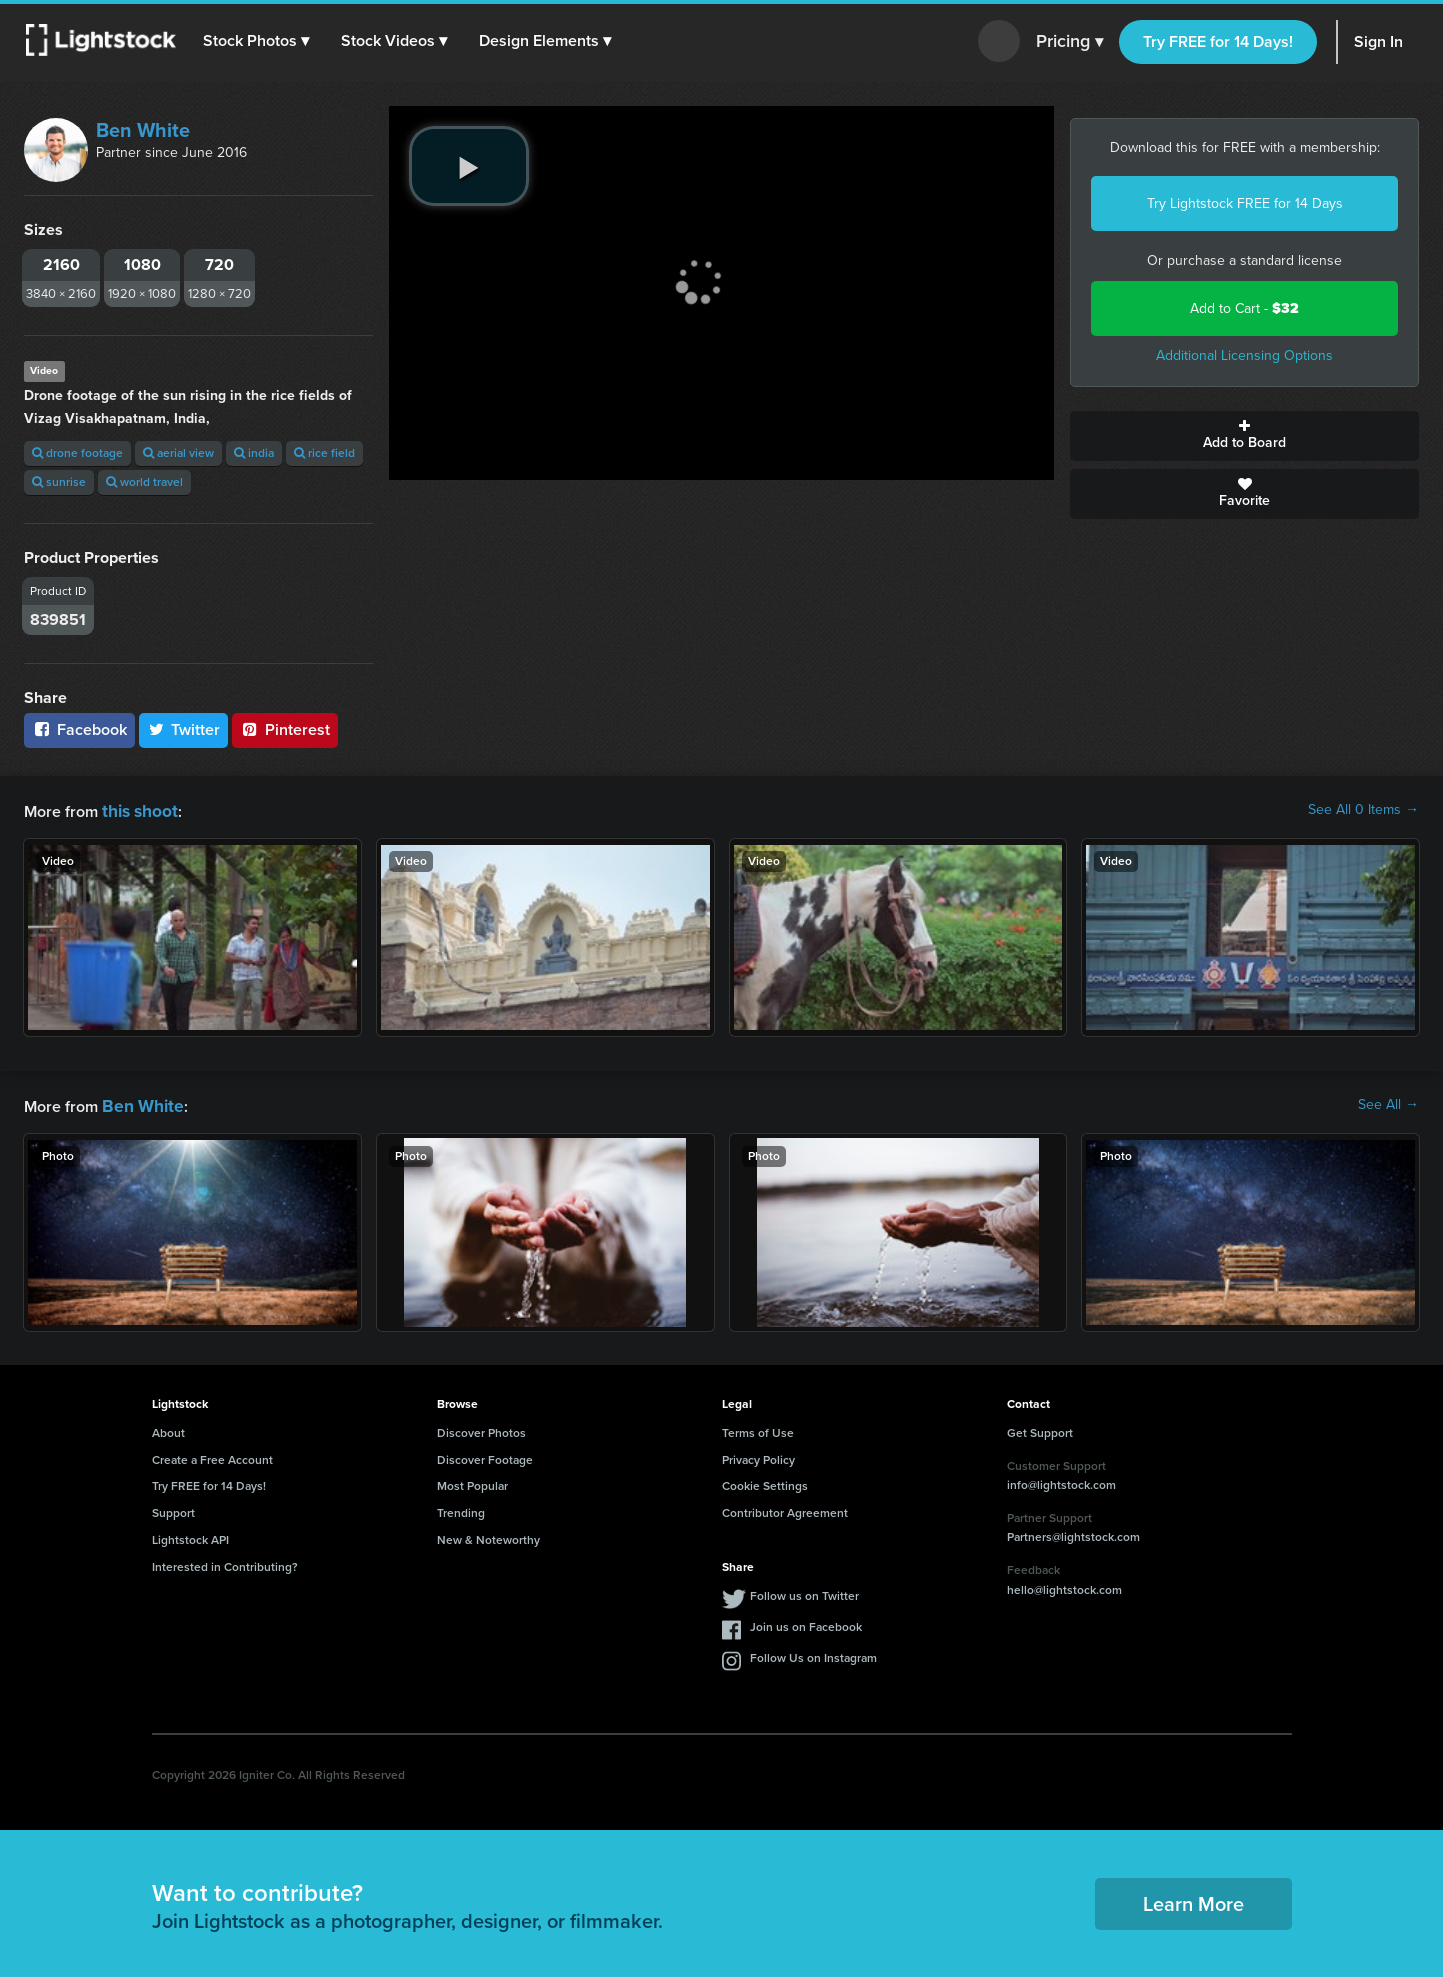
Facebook (79, 729)
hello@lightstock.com (1064, 1586)
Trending (461, 1509)
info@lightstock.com (1061, 1481)
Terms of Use (758, 1429)
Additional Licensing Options (1244, 355)
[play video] (469, 166)
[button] (259, 41)
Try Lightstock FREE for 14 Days (1245, 203)
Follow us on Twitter (804, 1592)
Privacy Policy (758, 1456)
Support (173, 1509)
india (254, 453)
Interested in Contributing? (225, 1563)
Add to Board (1244, 436)
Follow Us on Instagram (813, 1654)
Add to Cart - (1244, 308)
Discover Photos (481, 1429)
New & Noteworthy (488, 1536)
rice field (324, 453)
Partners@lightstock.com (1073, 1533)
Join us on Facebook (806, 1623)
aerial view (178, 453)
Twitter (184, 729)
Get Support (1040, 1429)
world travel (144, 482)
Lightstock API (190, 1536)
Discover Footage (485, 1456)
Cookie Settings (765, 1482)
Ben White (143, 130)
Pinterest (285, 729)
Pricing (1069, 42)
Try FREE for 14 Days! (1218, 41)
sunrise (59, 482)
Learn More (1193, 1900)
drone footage (77, 453)
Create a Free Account (212, 1456)
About (168, 1429)
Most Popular (472, 1482)
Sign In (1378, 41)
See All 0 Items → (1363, 810)
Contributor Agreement (785, 1509)
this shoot (137, 809)
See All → (1388, 1103)
